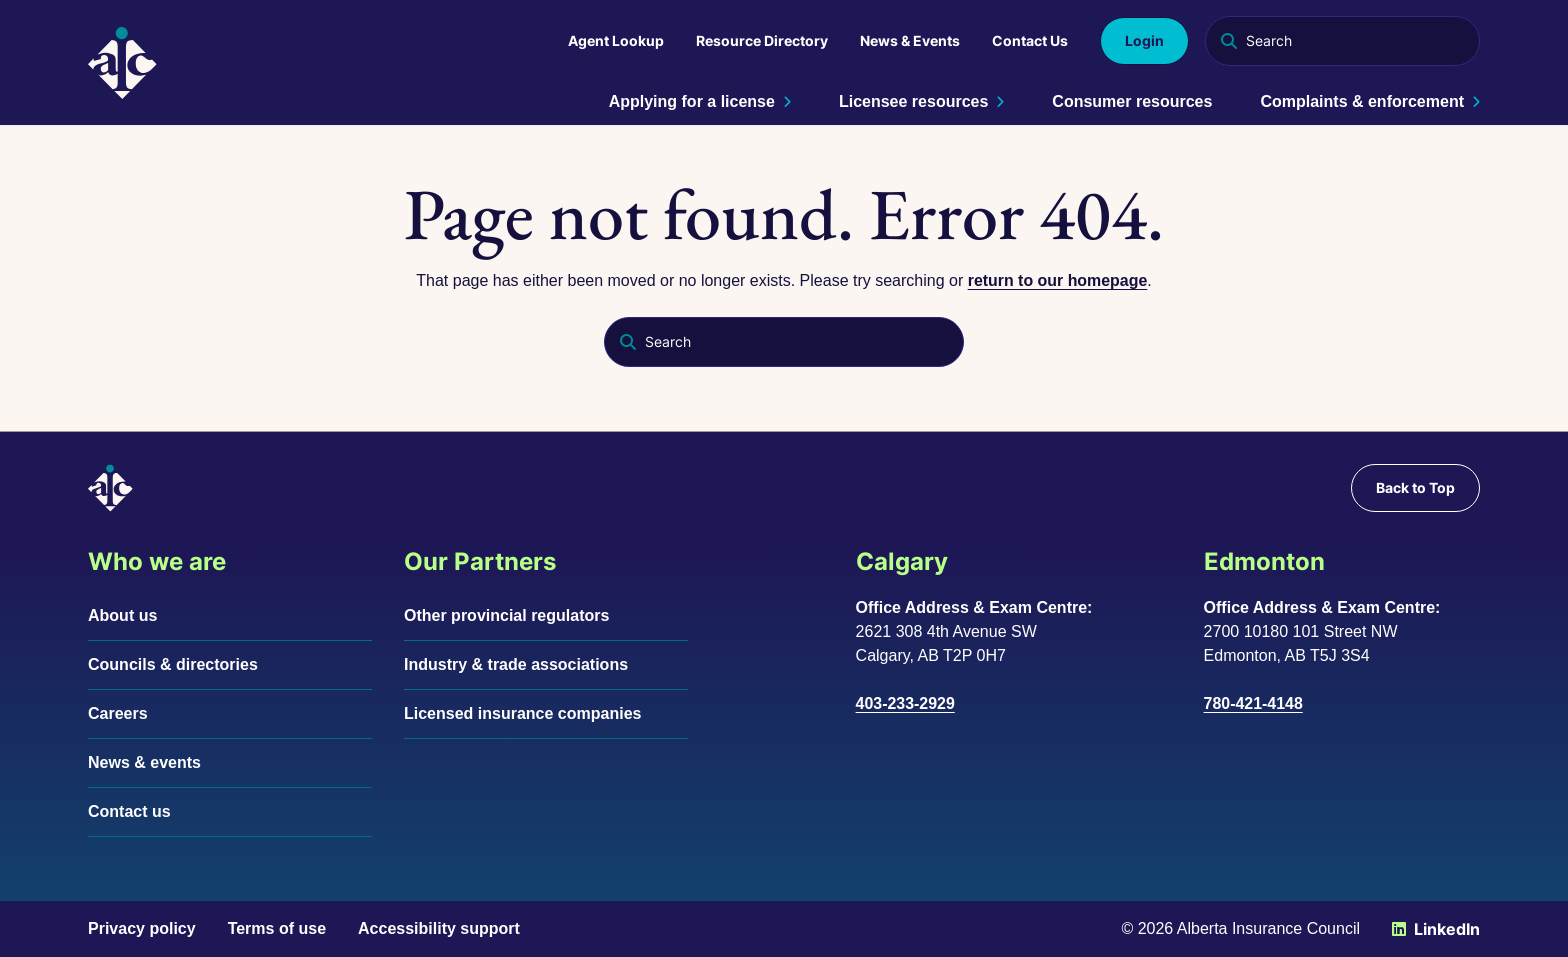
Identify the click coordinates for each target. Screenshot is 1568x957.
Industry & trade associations (516, 664)
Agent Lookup (616, 40)
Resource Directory (762, 40)
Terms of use (277, 928)
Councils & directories (173, 664)
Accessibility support (439, 928)
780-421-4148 (1254, 703)
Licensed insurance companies (522, 713)
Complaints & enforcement (1370, 101)
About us (122, 615)
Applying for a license (700, 101)
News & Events (910, 40)
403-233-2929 (906, 703)
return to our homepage (1057, 280)
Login (1144, 40)
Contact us (129, 811)
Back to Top (1415, 487)
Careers (118, 713)
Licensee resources (921, 101)
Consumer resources (1132, 101)
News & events (144, 762)
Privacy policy (142, 928)
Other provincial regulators (506, 615)
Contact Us (1030, 40)
